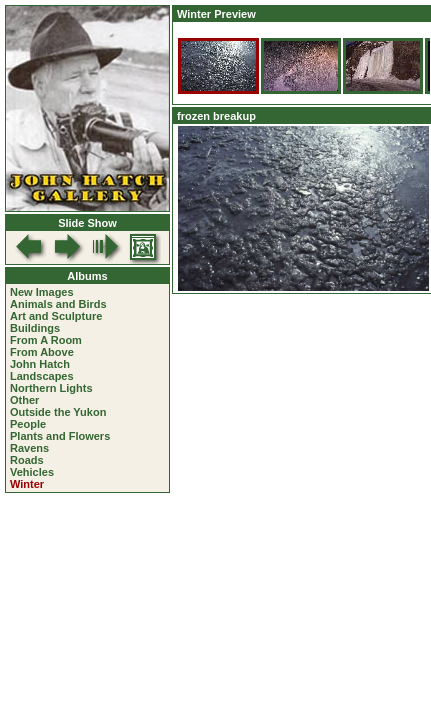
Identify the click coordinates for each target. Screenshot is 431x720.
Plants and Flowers (60, 436)
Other (24, 400)
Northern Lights (51, 388)
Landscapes (42, 376)
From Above (42, 352)
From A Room (46, 340)
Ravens (29, 448)
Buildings (35, 328)
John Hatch (40, 364)
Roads (27, 460)
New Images (42, 292)
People (28, 424)
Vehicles (32, 472)
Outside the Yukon (58, 412)
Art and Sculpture (56, 316)
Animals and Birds (58, 304)
